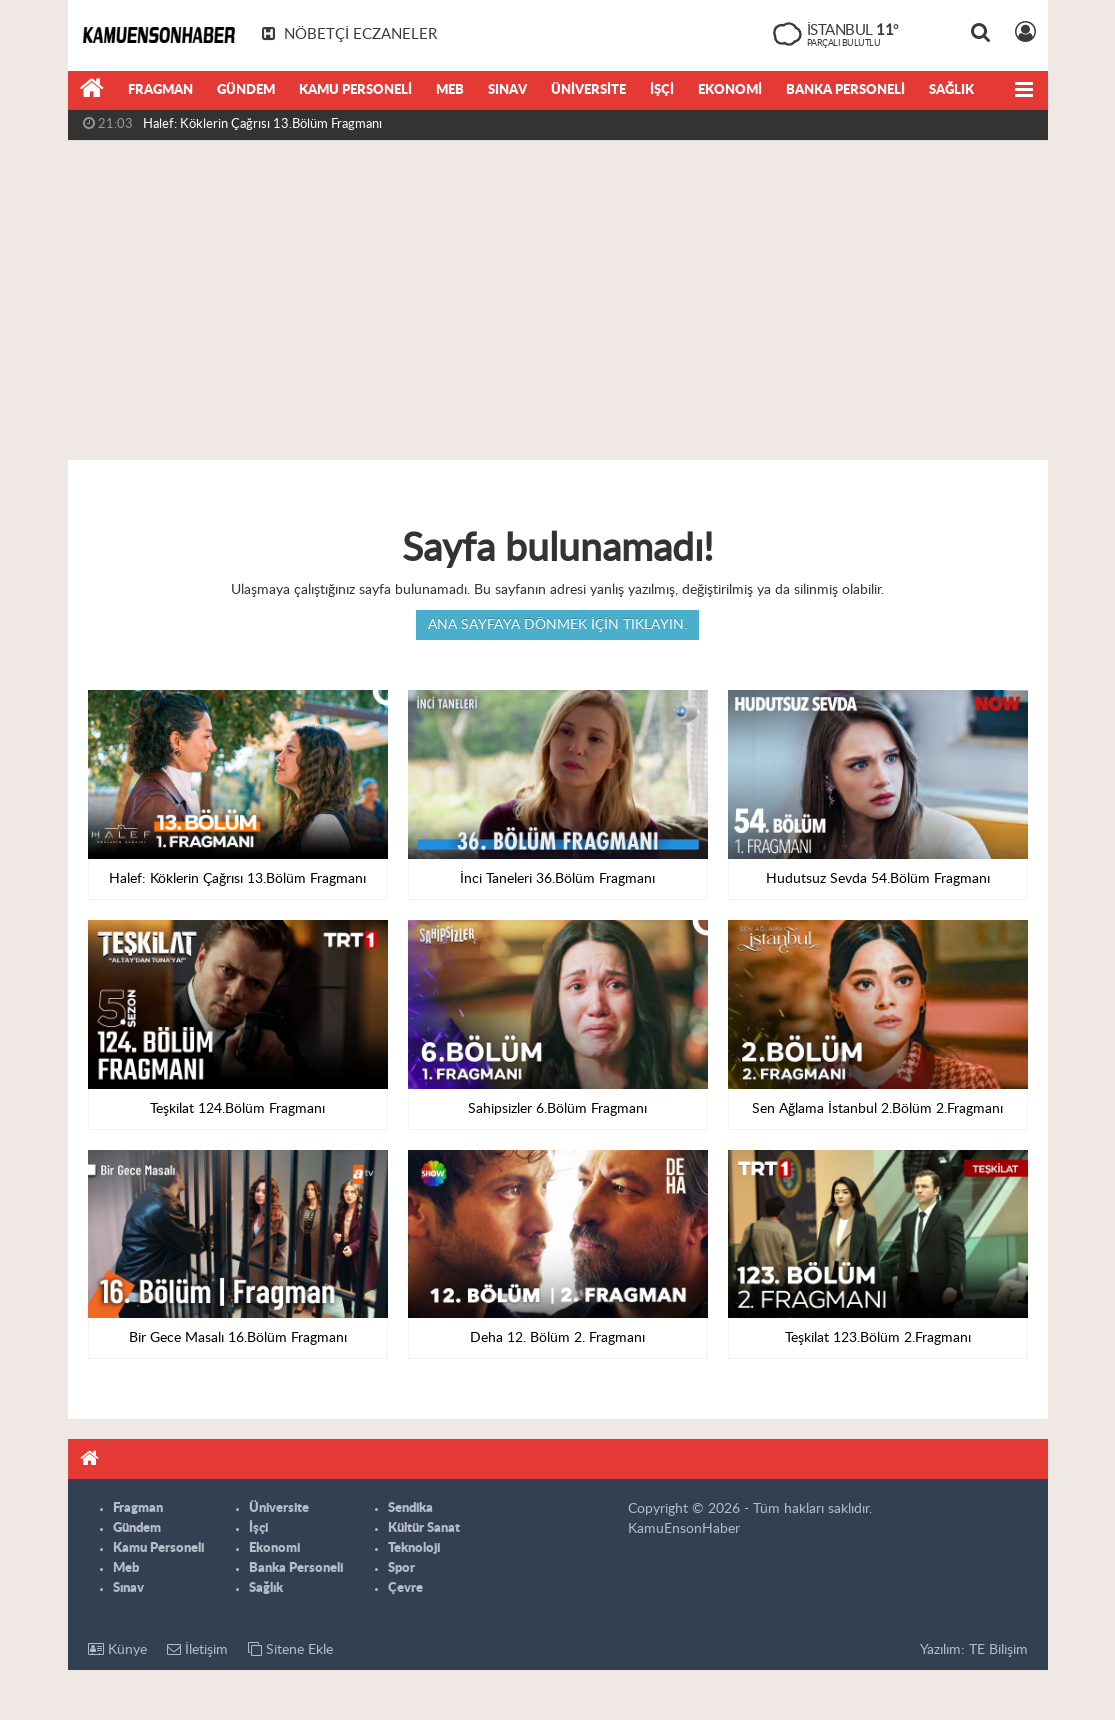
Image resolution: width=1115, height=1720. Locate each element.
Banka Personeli (845, 90)
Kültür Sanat (424, 1528)
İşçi (662, 90)
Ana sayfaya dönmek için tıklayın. (557, 625)
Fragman (160, 90)
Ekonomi (730, 90)
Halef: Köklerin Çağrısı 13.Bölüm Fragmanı (262, 124)
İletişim (197, 1649)
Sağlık (951, 90)
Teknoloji (414, 1548)
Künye (117, 1649)
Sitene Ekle (290, 1649)
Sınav (507, 90)
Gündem (246, 90)
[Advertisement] (557, 300)
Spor (401, 1568)
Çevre (405, 1588)
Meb (450, 90)
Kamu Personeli (355, 90)
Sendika (410, 1508)
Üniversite (588, 90)
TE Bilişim (998, 1650)
